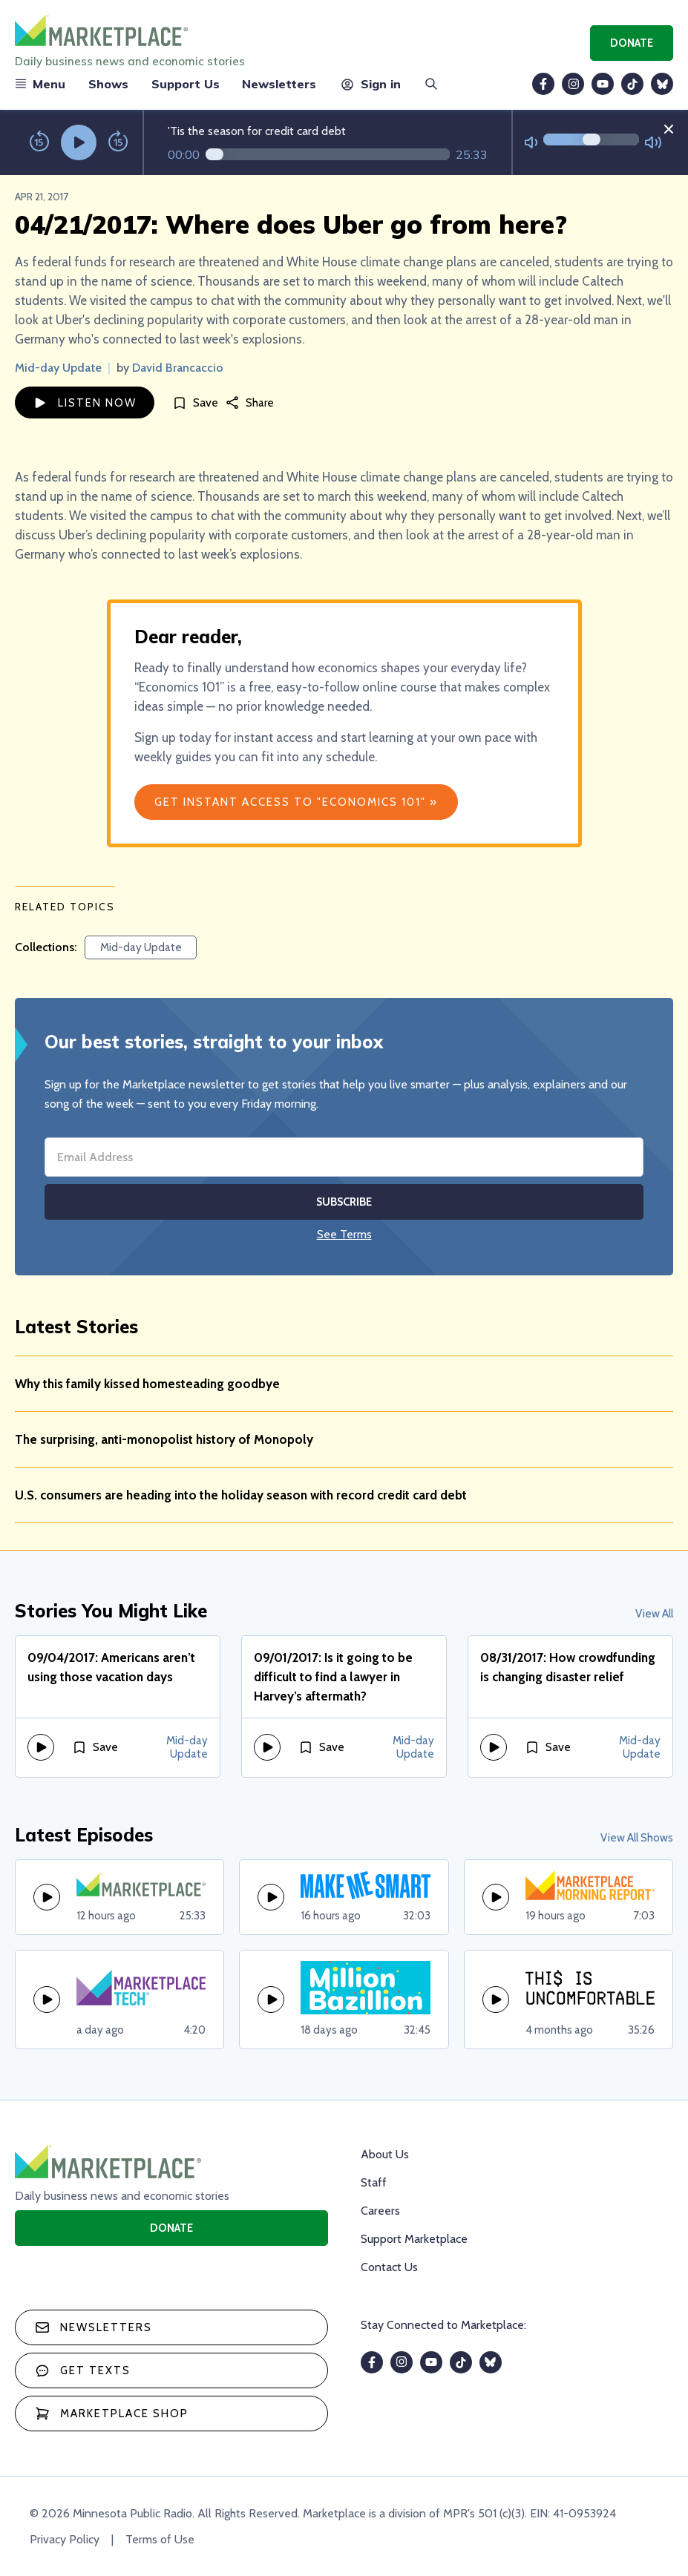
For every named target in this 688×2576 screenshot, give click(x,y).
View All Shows (636, 1837)
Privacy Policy (64, 2539)
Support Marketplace (414, 2239)
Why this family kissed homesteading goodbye (147, 1383)
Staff (374, 2182)
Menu (40, 83)
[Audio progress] (328, 154)
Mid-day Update (58, 368)
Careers (380, 2211)
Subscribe (344, 1202)
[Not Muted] (531, 143)
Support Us (185, 83)
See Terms (344, 1234)
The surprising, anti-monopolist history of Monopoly (164, 1439)
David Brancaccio (177, 368)
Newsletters (279, 83)
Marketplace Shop (112, 2413)
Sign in (370, 83)
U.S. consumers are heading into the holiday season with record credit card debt (241, 1495)
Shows (108, 83)
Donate (631, 43)
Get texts (83, 2370)
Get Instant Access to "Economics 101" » (296, 802)
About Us (385, 2154)
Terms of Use (159, 2539)
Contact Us (389, 2267)
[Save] (195, 402)
